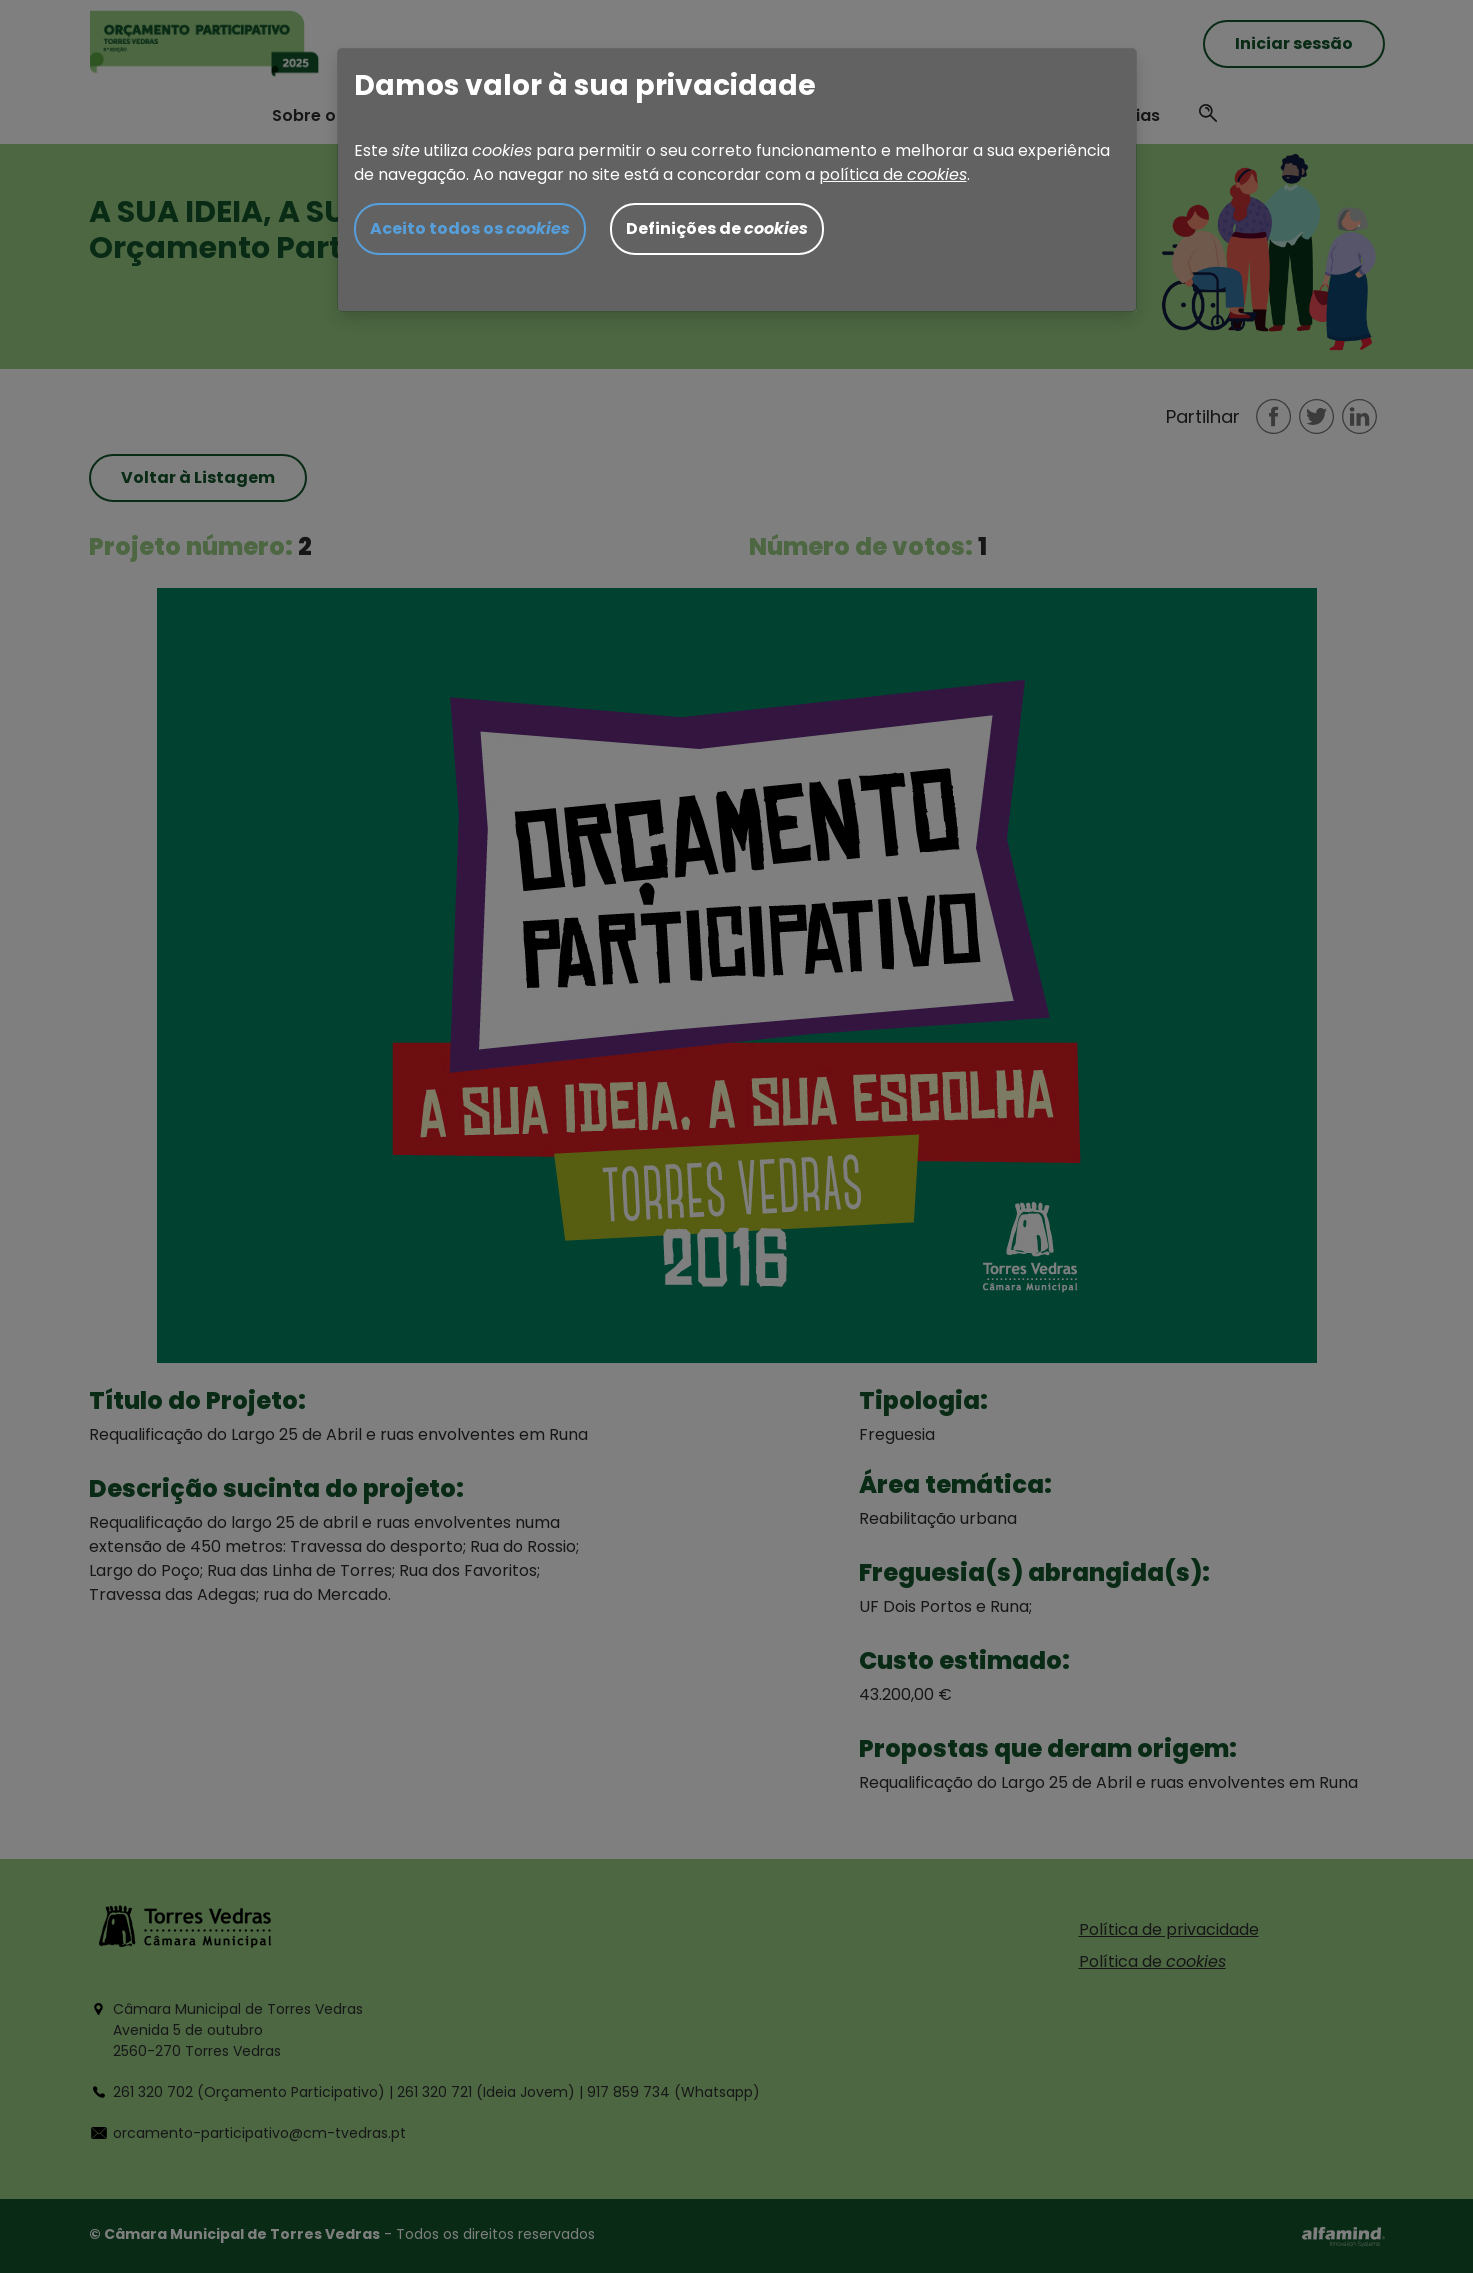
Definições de (717, 228)
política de (893, 174)
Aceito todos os (470, 228)
